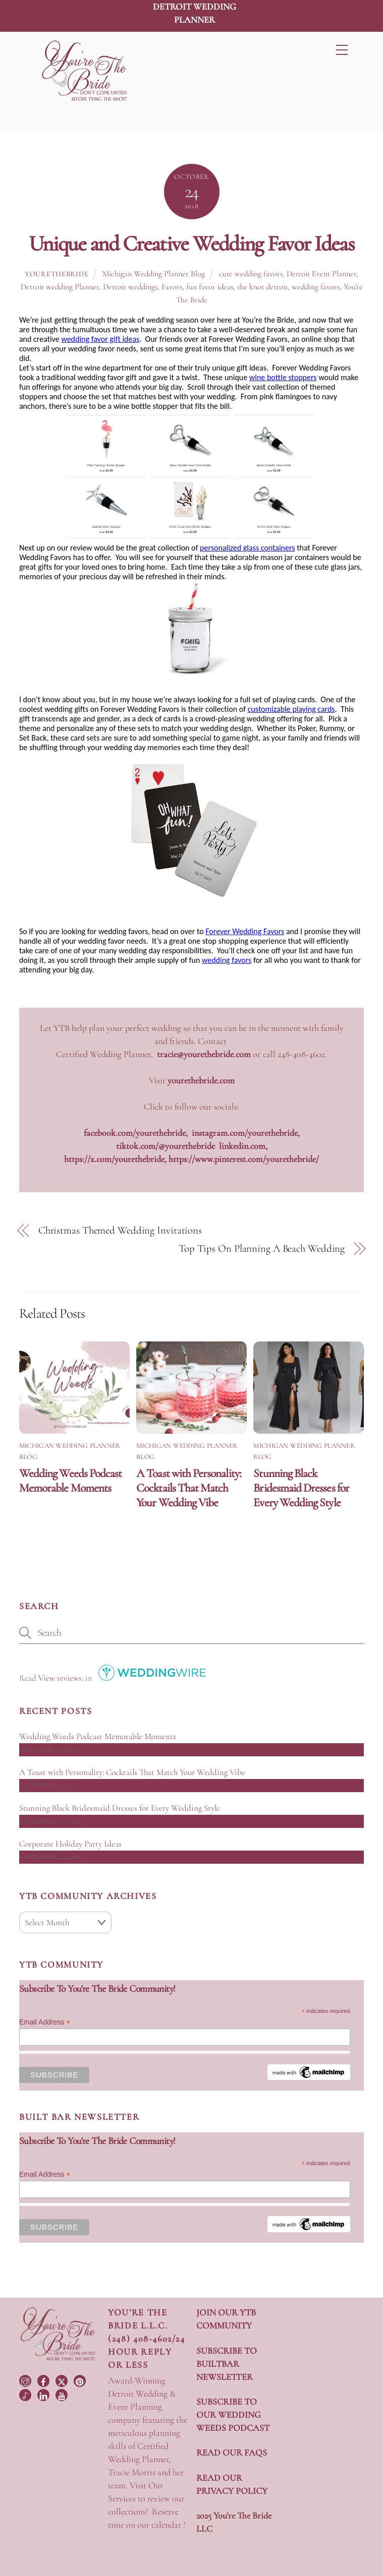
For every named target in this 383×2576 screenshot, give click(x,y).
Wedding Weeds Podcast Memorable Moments (70, 1480)
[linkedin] (44, 2393)
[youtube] (63, 2393)
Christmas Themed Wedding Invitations (120, 1230)
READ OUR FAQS (231, 2452)
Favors (171, 287)
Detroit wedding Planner (60, 287)
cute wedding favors (251, 274)
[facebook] (44, 2379)
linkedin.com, (243, 1145)
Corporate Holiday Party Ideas (70, 1843)
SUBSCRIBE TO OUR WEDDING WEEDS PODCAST (232, 2414)
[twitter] (63, 2379)
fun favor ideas (209, 287)
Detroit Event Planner (321, 274)
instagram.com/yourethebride (245, 1132)
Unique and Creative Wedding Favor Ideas (191, 243)
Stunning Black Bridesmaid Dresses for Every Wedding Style (301, 1488)
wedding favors (316, 287)
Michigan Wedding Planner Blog (153, 274)
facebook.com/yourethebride (135, 1132)
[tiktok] (26, 2393)
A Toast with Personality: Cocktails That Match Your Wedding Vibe (188, 1488)
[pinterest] (81, 2379)
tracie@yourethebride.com (204, 1054)
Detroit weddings (130, 287)
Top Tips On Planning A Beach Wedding (262, 1248)
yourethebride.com (201, 1080)
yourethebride (56, 274)
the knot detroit (262, 287)
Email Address (45, 2022)
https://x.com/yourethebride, (116, 1158)
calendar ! (168, 2524)
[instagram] (26, 2379)
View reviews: (60, 1678)
